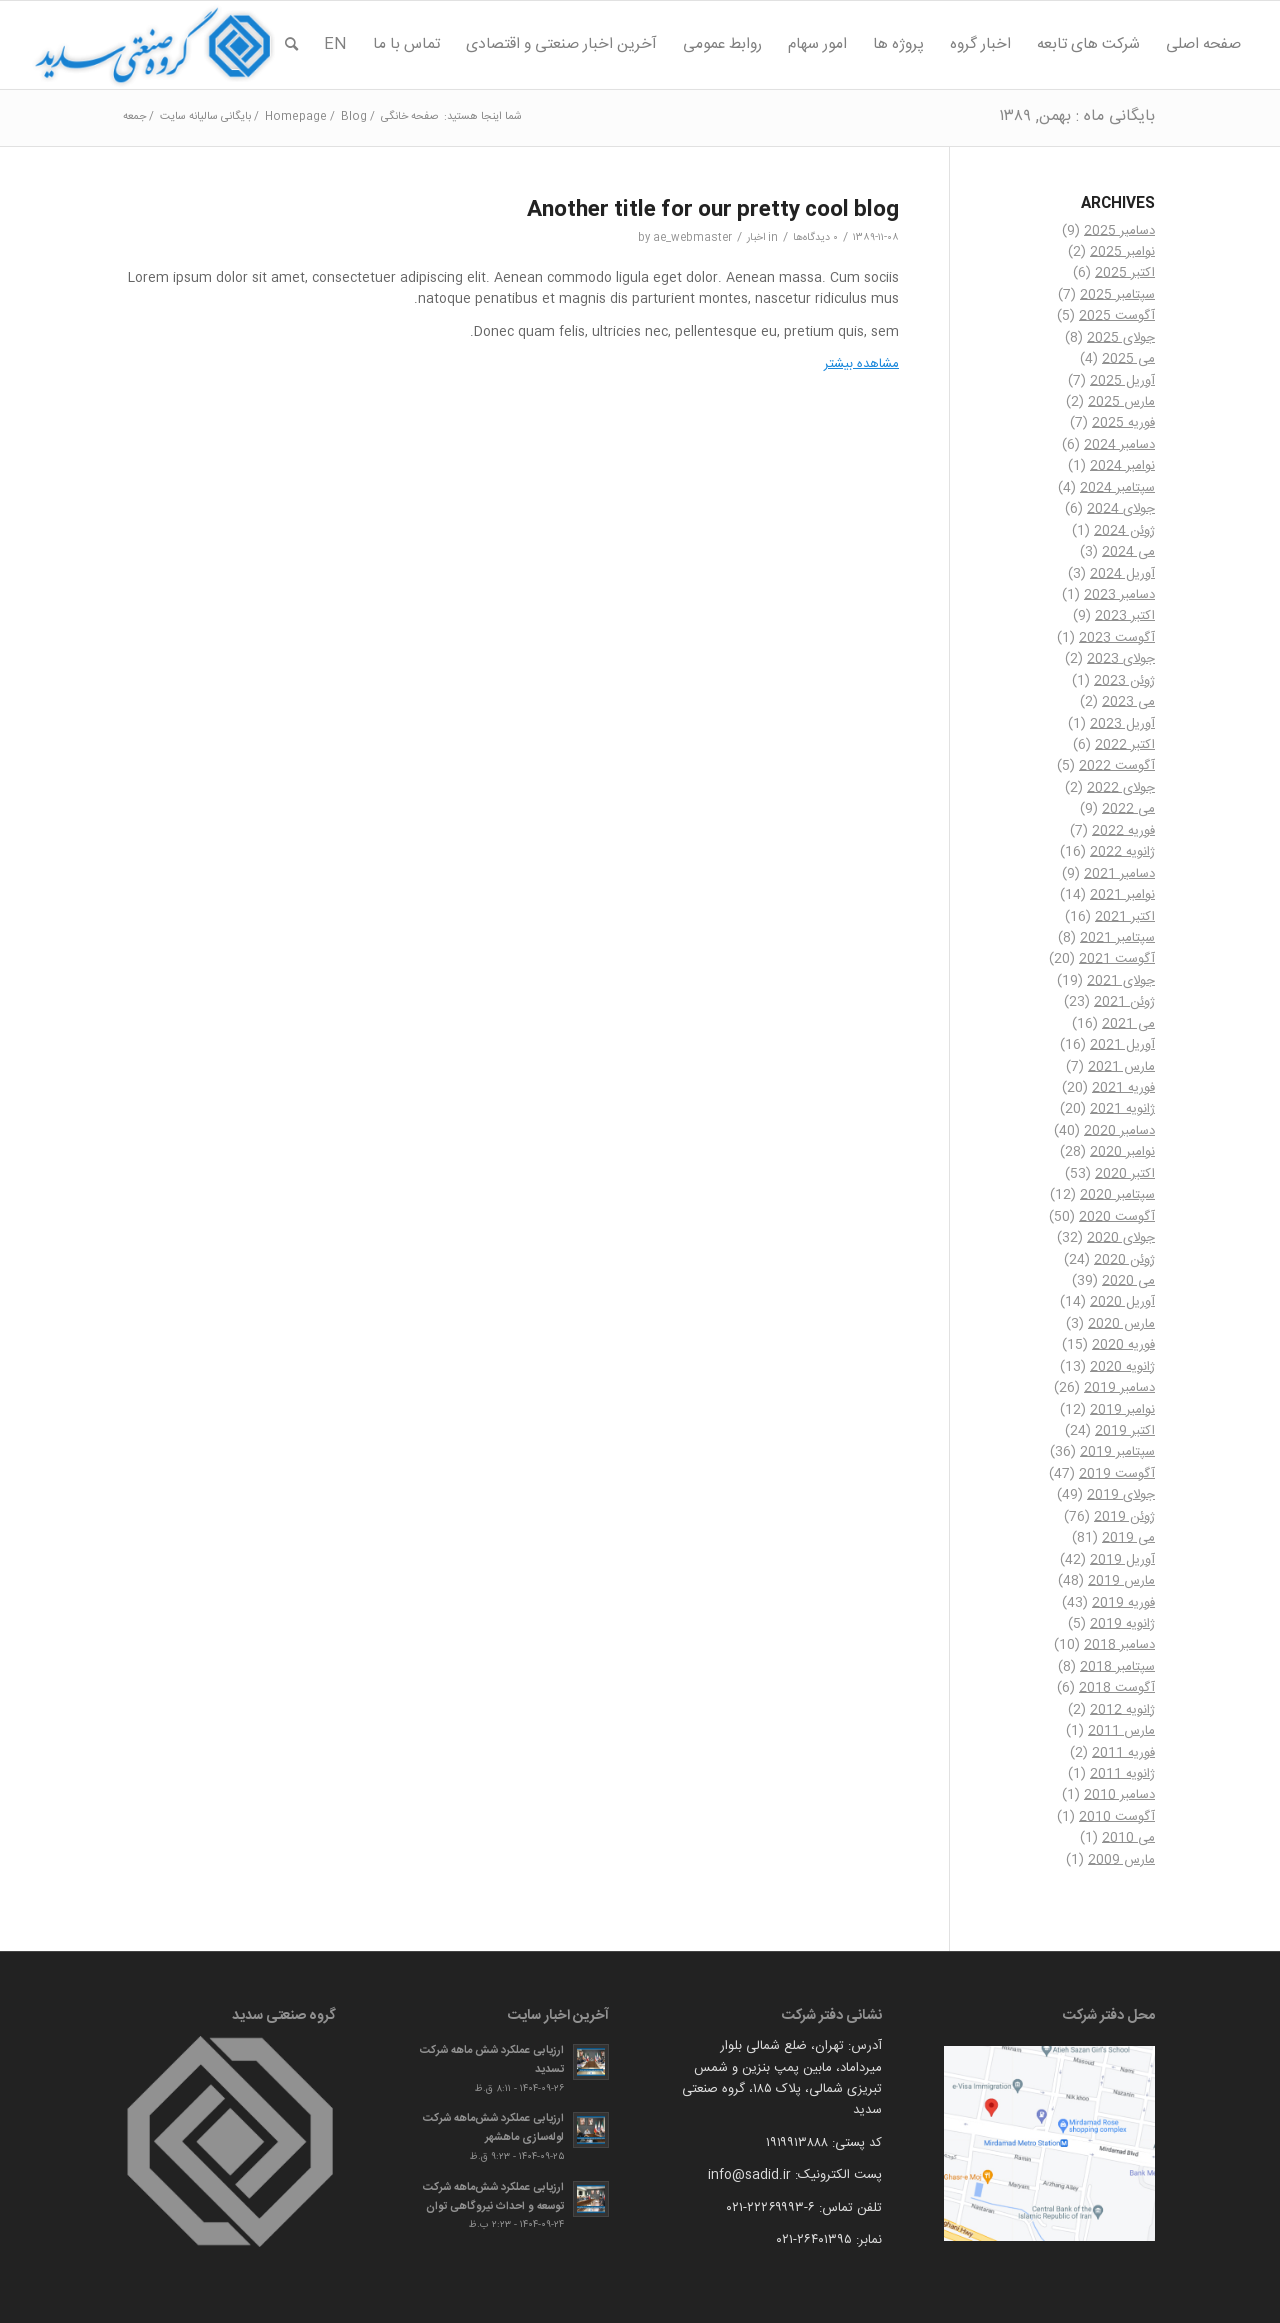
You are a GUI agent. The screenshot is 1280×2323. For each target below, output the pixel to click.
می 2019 (1128, 1538)
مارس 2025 (1121, 402)
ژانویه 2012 (1122, 1710)
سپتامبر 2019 (1117, 1452)
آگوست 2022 (1117, 766)
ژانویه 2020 (1122, 1367)
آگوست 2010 (1117, 1817)
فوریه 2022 (1123, 831)
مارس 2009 (1121, 1860)
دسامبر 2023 (1119, 595)
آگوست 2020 (1117, 1217)
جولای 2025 (1121, 338)
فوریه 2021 (1123, 1088)
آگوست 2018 (1117, 1688)
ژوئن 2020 (1124, 1260)
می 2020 (1128, 1281)
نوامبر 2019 (1122, 1410)
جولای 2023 (1121, 659)
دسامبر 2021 (1119, 874)
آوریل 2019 (1122, 1560)
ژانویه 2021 (1122, 1109)
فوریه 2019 (1123, 1603)
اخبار (756, 237)
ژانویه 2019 (1122, 1624)
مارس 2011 (1121, 1731)
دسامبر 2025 (1119, 231)
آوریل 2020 (1122, 1302)
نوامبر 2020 (1122, 1152)
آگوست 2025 (1117, 316)
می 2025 (1128, 359)
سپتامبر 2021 (1117, 938)
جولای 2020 (1121, 1238)
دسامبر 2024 (1119, 445)
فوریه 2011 (1123, 1753)
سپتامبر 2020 (1117, 1195)
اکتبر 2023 (1125, 616)
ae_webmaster (692, 237)
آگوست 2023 (1117, 638)
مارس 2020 (1121, 1324)
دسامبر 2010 (1119, 1795)
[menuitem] (1203, 45)
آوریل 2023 (1122, 724)
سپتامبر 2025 (1117, 295)
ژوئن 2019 (1124, 1517)
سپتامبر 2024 (1117, 488)
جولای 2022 (1121, 788)
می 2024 (1128, 552)
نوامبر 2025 (1122, 252)
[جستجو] (291, 45)
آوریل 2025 (1122, 381)
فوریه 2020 (1123, 1345)
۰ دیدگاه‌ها (815, 237)
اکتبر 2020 (1125, 1174)
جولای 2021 (1121, 981)
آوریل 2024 (1122, 574)
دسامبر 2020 (1119, 1131)
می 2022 (1128, 809)
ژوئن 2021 (1124, 1002)
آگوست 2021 (1117, 959)
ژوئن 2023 (1124, 681)
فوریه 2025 (1123, 423)
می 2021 (1128, 1024)
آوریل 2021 (1122, 1045)
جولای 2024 (1121, 509)
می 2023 (1128, 702)
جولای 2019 (1121, 1495)
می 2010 (1128, 1838)
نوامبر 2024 (1122, 466)
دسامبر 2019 (1119, 1388)
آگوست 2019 (1117, 1474)
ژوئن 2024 (1124, 531)
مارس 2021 (1121, 1067)
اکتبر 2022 (1125, 745)
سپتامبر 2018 (1117, 1667)
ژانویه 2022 (1122, 852)
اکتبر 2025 (1125, 273)
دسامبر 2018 (1119, 1645)
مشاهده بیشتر (861, 364)
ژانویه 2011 (1122, 1774)
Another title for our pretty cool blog (713, 210)
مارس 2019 (1121, 1581)
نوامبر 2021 (1122, 895)
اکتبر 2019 (1125, 1431)
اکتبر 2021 (1125, 917)
